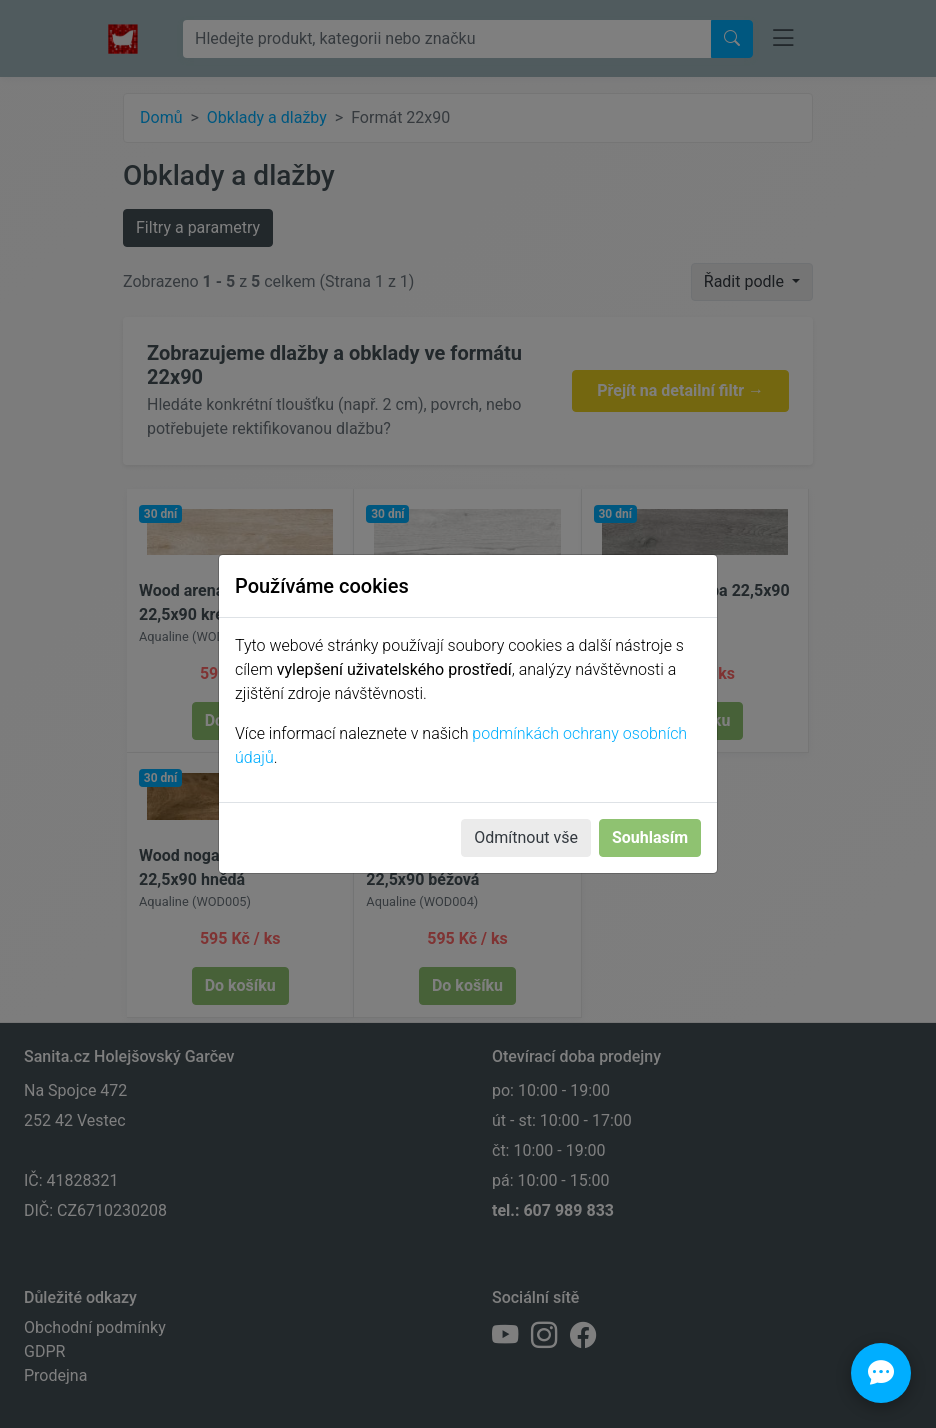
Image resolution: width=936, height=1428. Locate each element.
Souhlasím (650, 837)
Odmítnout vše (526, 837)
